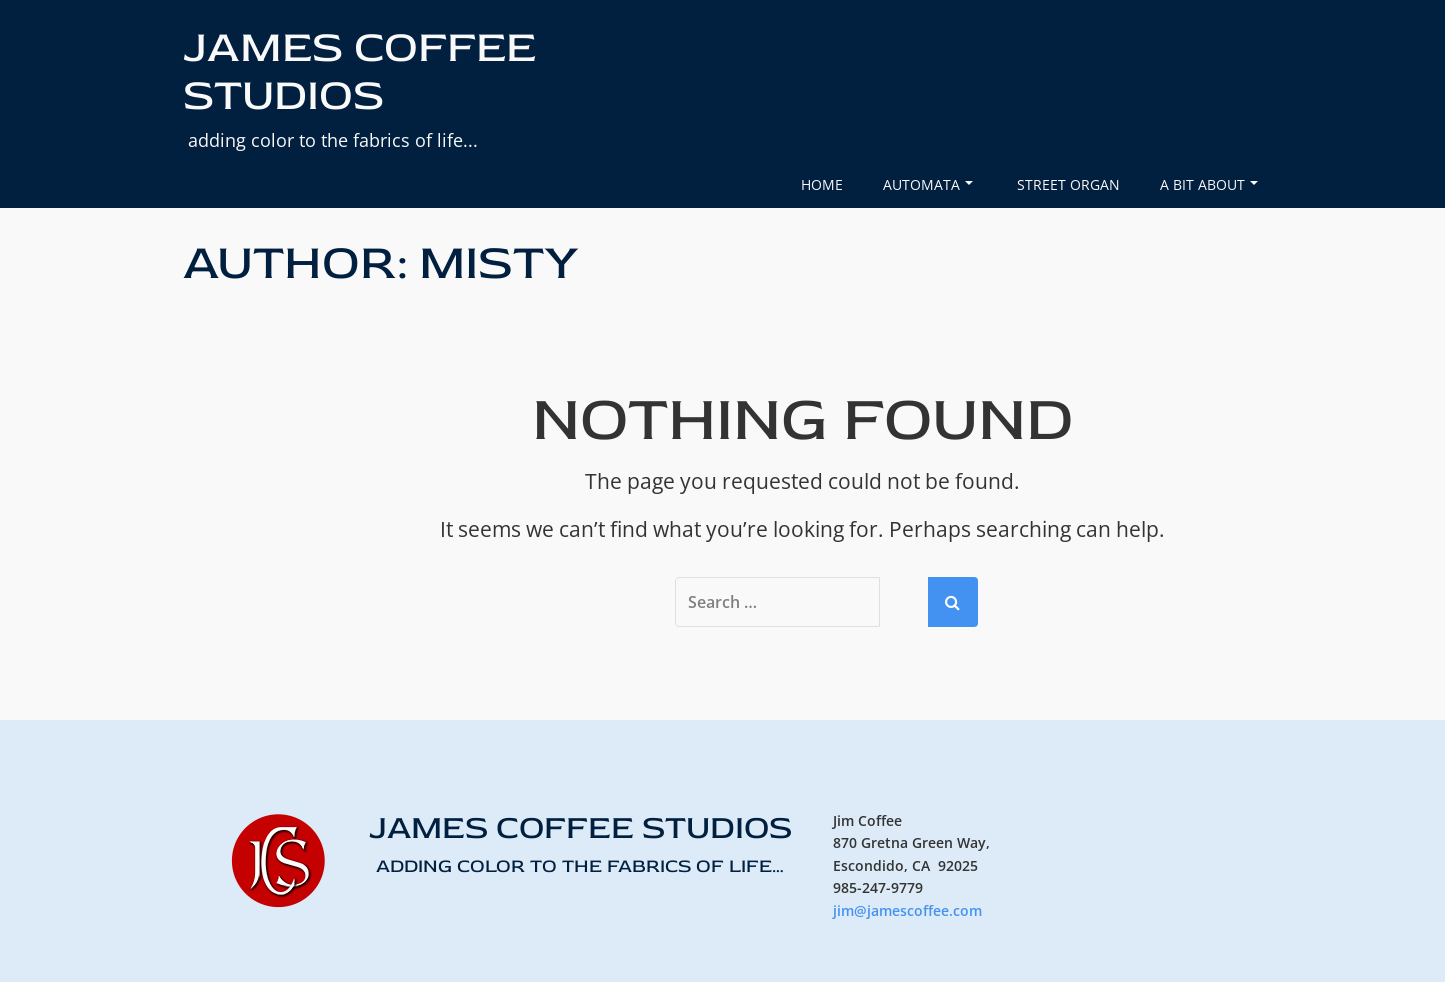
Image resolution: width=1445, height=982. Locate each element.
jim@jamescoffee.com (907, 910)
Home (822, 184)
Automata (928, 184)
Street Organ (1068, 184)
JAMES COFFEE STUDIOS (359, 72)
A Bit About (1209, 184)
